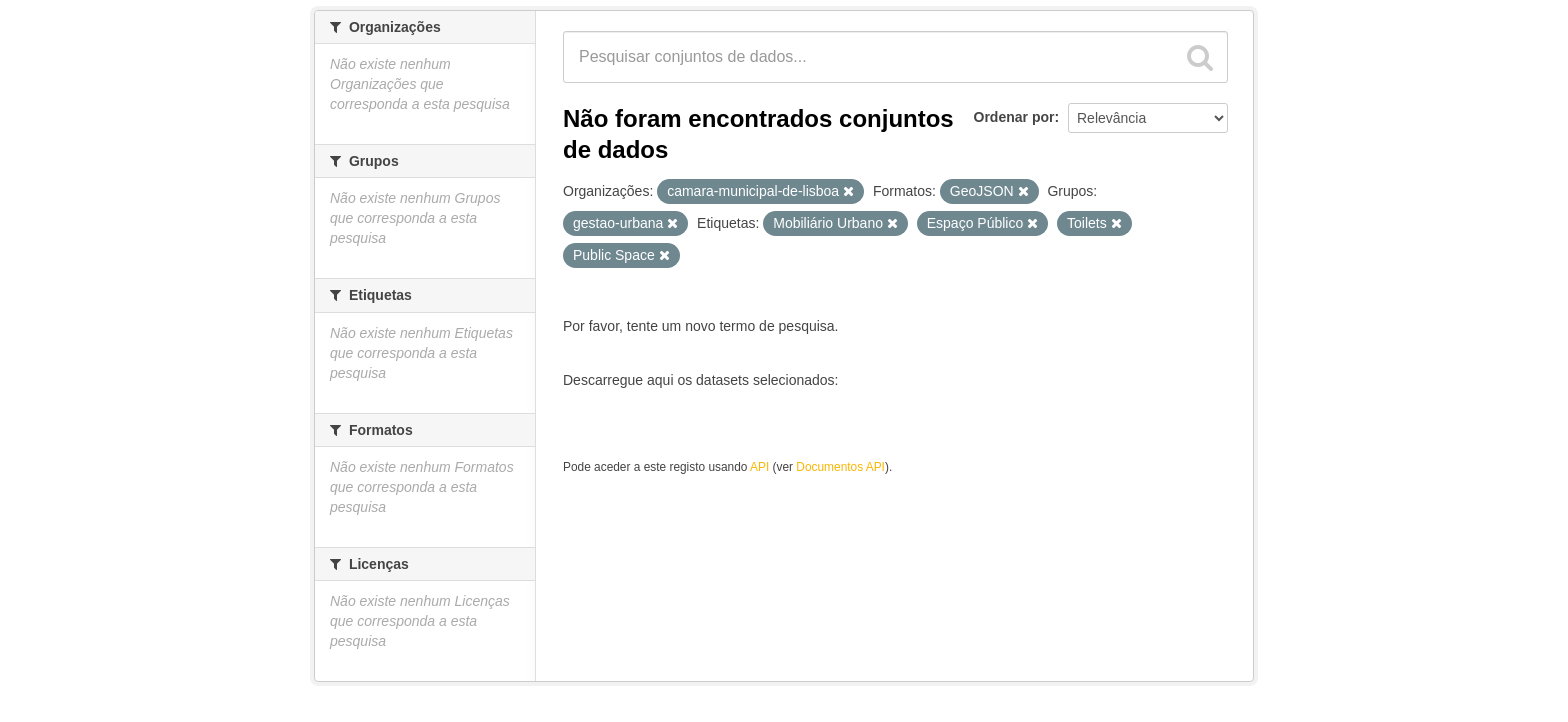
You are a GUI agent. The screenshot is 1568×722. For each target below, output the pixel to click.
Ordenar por (1014, 117)
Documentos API (840, 467)
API (759, 467)
